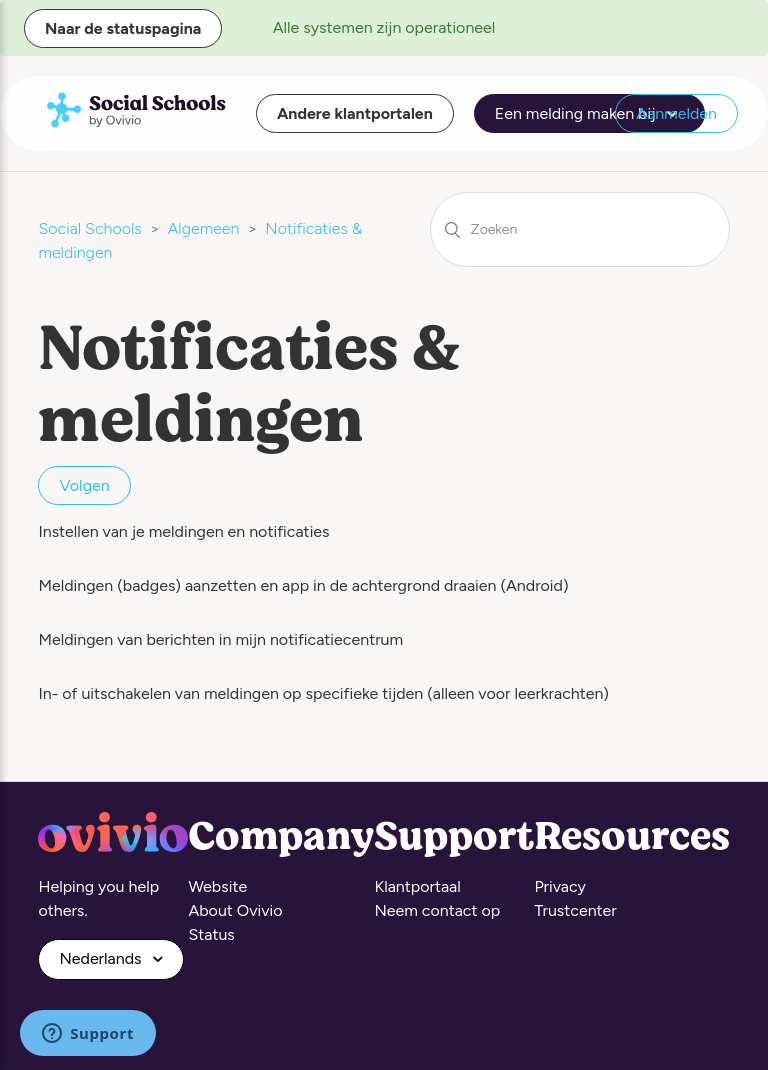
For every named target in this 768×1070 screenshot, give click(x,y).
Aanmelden (676, 113)
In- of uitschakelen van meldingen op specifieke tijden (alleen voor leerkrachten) (323, 693)
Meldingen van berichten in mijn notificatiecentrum (220, 639)
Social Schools (89, 228)
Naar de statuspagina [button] (123, 28)
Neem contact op (437, 910)
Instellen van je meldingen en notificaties (183, 531)
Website (217, 886)
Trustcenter (575, 910)
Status (211, 934)
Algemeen (204, 228)
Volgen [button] (84, 485)
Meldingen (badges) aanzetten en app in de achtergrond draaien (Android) (303, 585)
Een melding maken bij (590, 114)
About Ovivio (235, 910)
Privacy (559, 886)
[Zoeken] (580, 229)
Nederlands (102, 958)
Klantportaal (417, 886)
